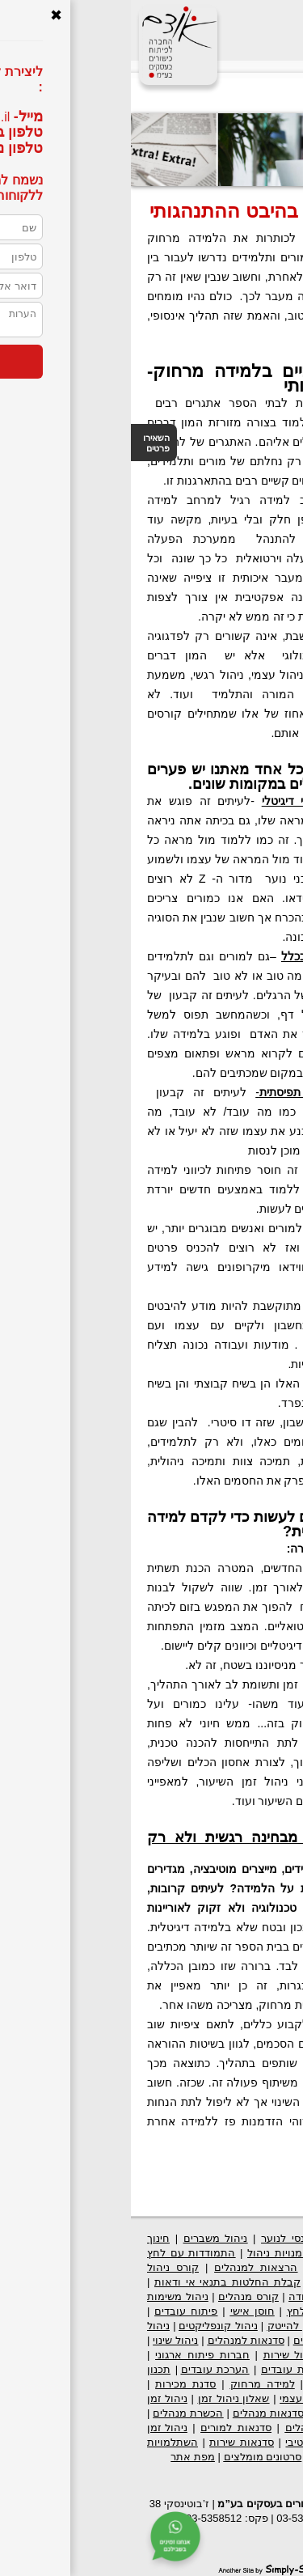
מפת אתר (62, 2457)
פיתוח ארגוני (257, 2238)
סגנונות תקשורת (245, 2398)
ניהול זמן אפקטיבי (196, 2442)
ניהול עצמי (173, 2398)
